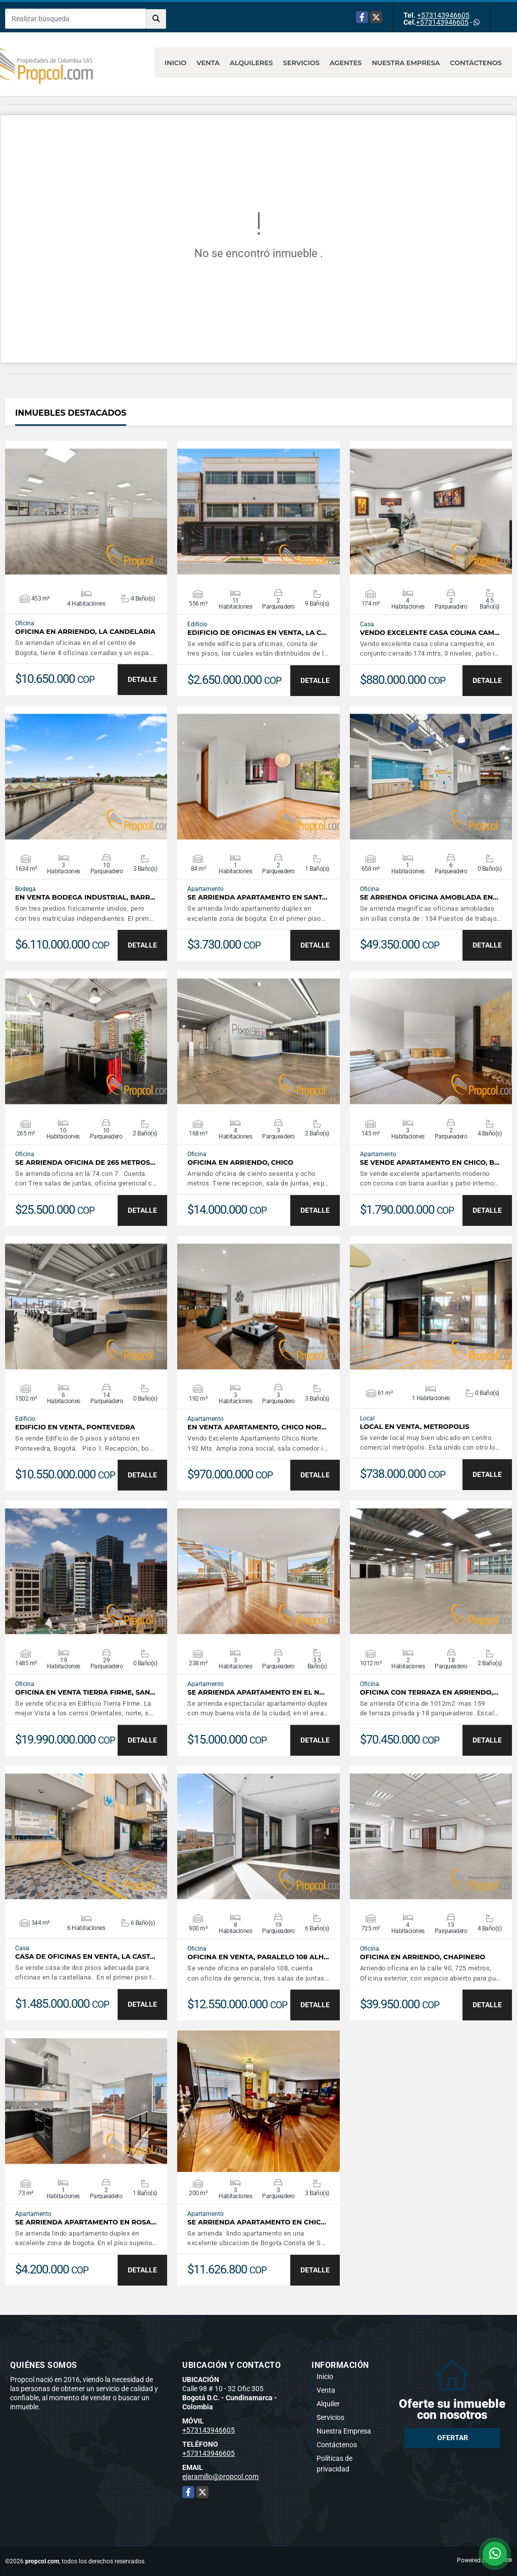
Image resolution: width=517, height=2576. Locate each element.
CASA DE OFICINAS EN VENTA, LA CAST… (85, 1956)
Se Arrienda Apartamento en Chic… (256, 2222)
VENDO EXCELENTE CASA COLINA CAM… (430, 632)
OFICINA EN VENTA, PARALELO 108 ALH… (258, 1957)
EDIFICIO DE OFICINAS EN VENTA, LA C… (257, 632)
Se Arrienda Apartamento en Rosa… (86, 2222)
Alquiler (328, 2404)
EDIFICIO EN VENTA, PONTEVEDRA (75, 1427)
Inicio (175, 63)
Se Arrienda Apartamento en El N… (256, 1692)
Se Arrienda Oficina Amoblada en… (429, 897)
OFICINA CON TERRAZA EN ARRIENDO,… (429, 1692)
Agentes (346, 63)
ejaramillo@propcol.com (220, 2476)
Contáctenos (476, 63)
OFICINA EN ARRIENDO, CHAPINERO (423, 1957)
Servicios (301, 63)
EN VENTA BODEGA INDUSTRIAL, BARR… (85, 897)
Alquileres (251, 63)
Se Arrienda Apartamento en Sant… (257, 897)
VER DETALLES (86, 511)
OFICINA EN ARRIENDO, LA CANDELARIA (85, 631)
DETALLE (142, 679)
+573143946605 (443, 15)
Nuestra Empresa (406, 63)
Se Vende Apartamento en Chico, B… (430, 1162)
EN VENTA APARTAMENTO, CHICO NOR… (256, 1427)
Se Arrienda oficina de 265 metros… (85, 1162)
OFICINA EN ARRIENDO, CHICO (240, 1162)
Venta (208, 63)
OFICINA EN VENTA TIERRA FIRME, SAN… (85, 1692)
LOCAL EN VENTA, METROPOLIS (415, 1426)
